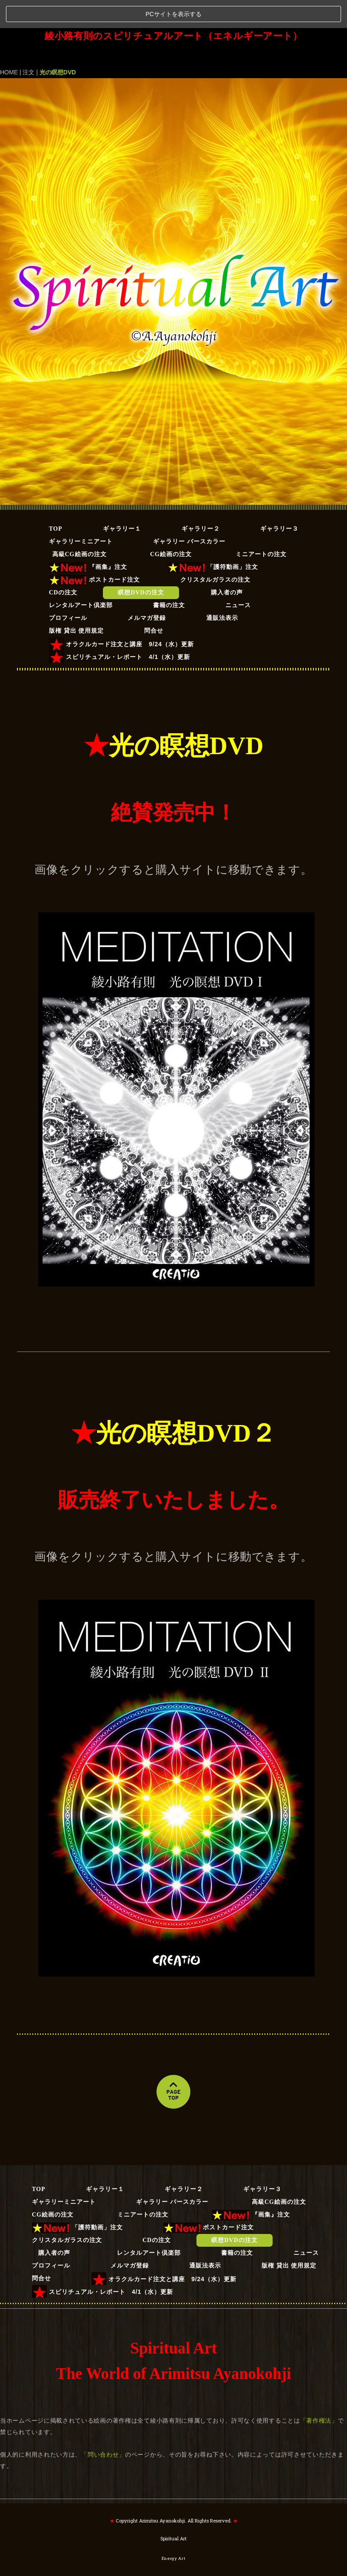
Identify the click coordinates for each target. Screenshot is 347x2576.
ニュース (238, 577)
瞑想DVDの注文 (141, 564)
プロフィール (68, 589)
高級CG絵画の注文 (82, 526)
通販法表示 (222, 589)
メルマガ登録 (147, 589)
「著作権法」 (319, 2392)
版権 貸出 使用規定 (76, 602)
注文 (28, 44)
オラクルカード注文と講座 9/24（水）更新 (121, 616)
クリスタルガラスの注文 (215, 551)
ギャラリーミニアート (81, 513)
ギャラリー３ (279, 500)
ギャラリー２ (201, 500)
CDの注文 (63, 564)
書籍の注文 (169, 577)
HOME (9, 44)
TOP (56, 500)
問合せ (153, 602)
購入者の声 (233, 564)
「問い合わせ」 (103, 2426)
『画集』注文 (88, 538)
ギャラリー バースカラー (189, 513)
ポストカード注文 (94, 551)
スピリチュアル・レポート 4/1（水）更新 (119, 628)
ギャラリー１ (122, 500)
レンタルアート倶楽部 (81, 577)
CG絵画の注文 (171, 526)
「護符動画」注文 (213, 538)
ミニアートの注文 (264, 526)
